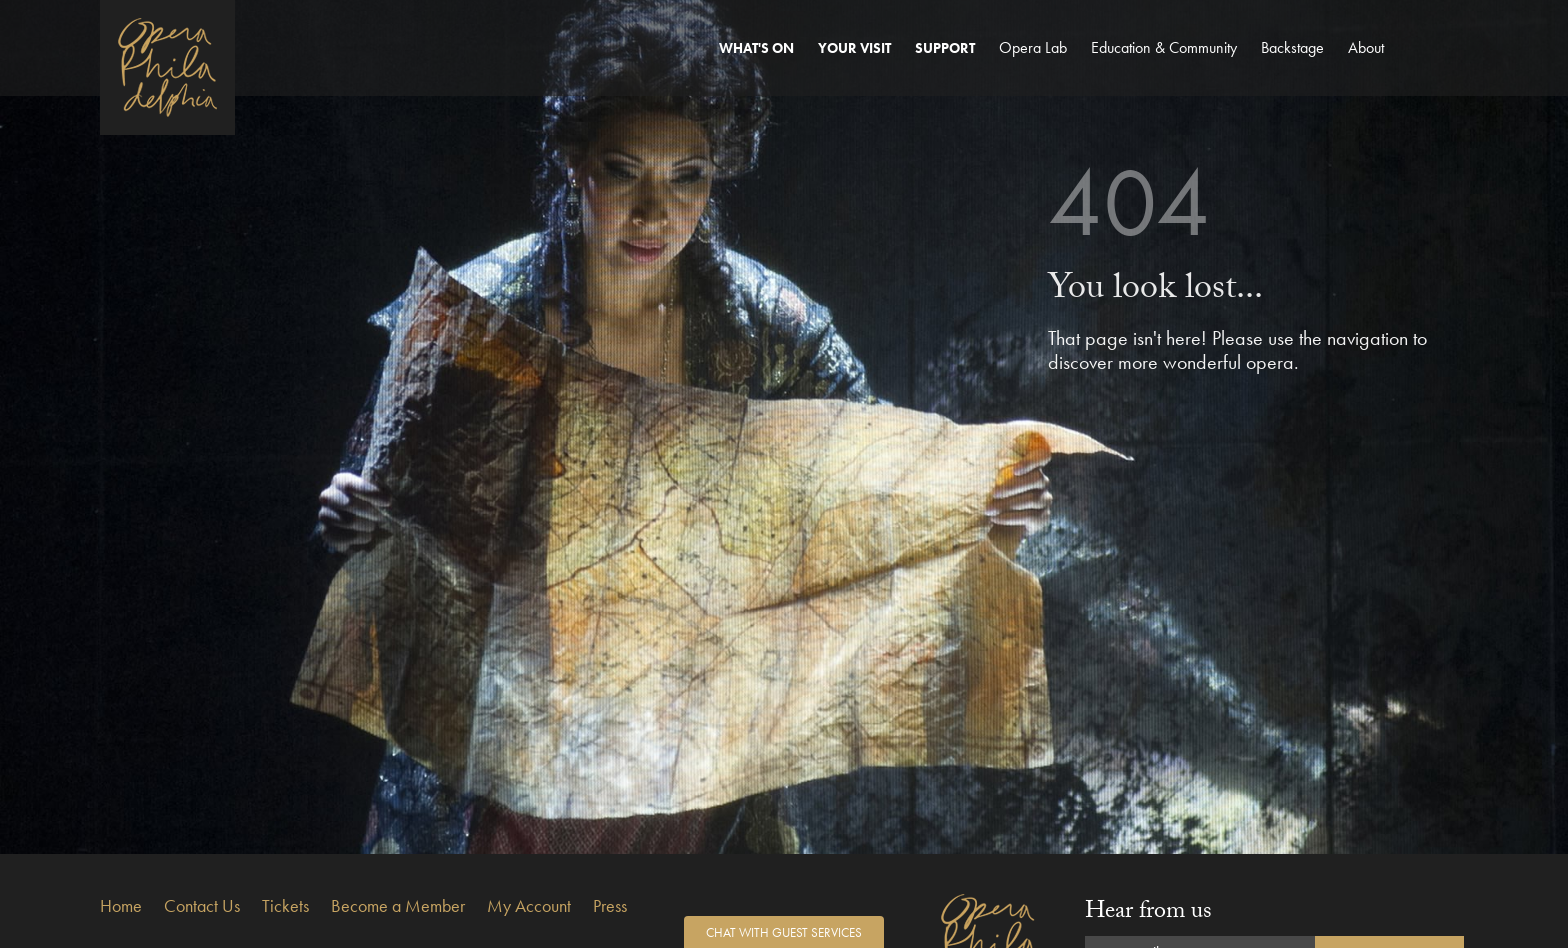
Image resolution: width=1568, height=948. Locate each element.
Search (1445, 66)
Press (610, 905)
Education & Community (1164, 47)
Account (1409, 66)
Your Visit (854, 48)
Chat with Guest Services (784, 932)
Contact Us (202, 905)
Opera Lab (1033, 47)
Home (121, 905)
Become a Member (398, 905)
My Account (529, 905)
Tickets (285, 905)
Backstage (1292, 47)
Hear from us (1148, 913)
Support (945, 48)
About (1366, 47)
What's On (756, 48)
